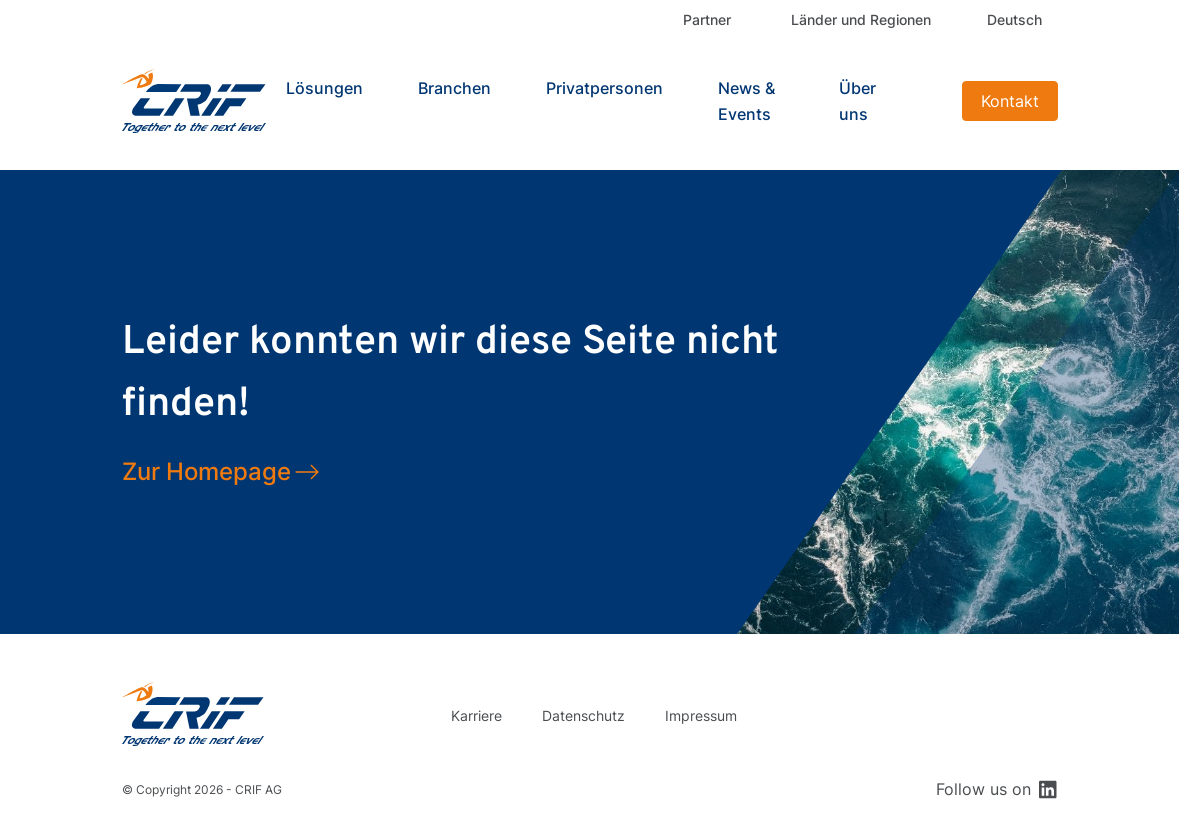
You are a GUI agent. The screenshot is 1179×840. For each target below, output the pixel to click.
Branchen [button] (454, 88)
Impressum (701, 715)
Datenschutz (583, 715)
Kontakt (1010, 101)
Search (929, 101)
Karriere (476, 715)
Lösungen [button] (324, 88)
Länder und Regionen (861, 19)
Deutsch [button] (1014, 19)
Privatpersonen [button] (604, 88)
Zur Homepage (206, 471)
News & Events (746, 101)
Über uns (857, 101)
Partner (707, 19)
